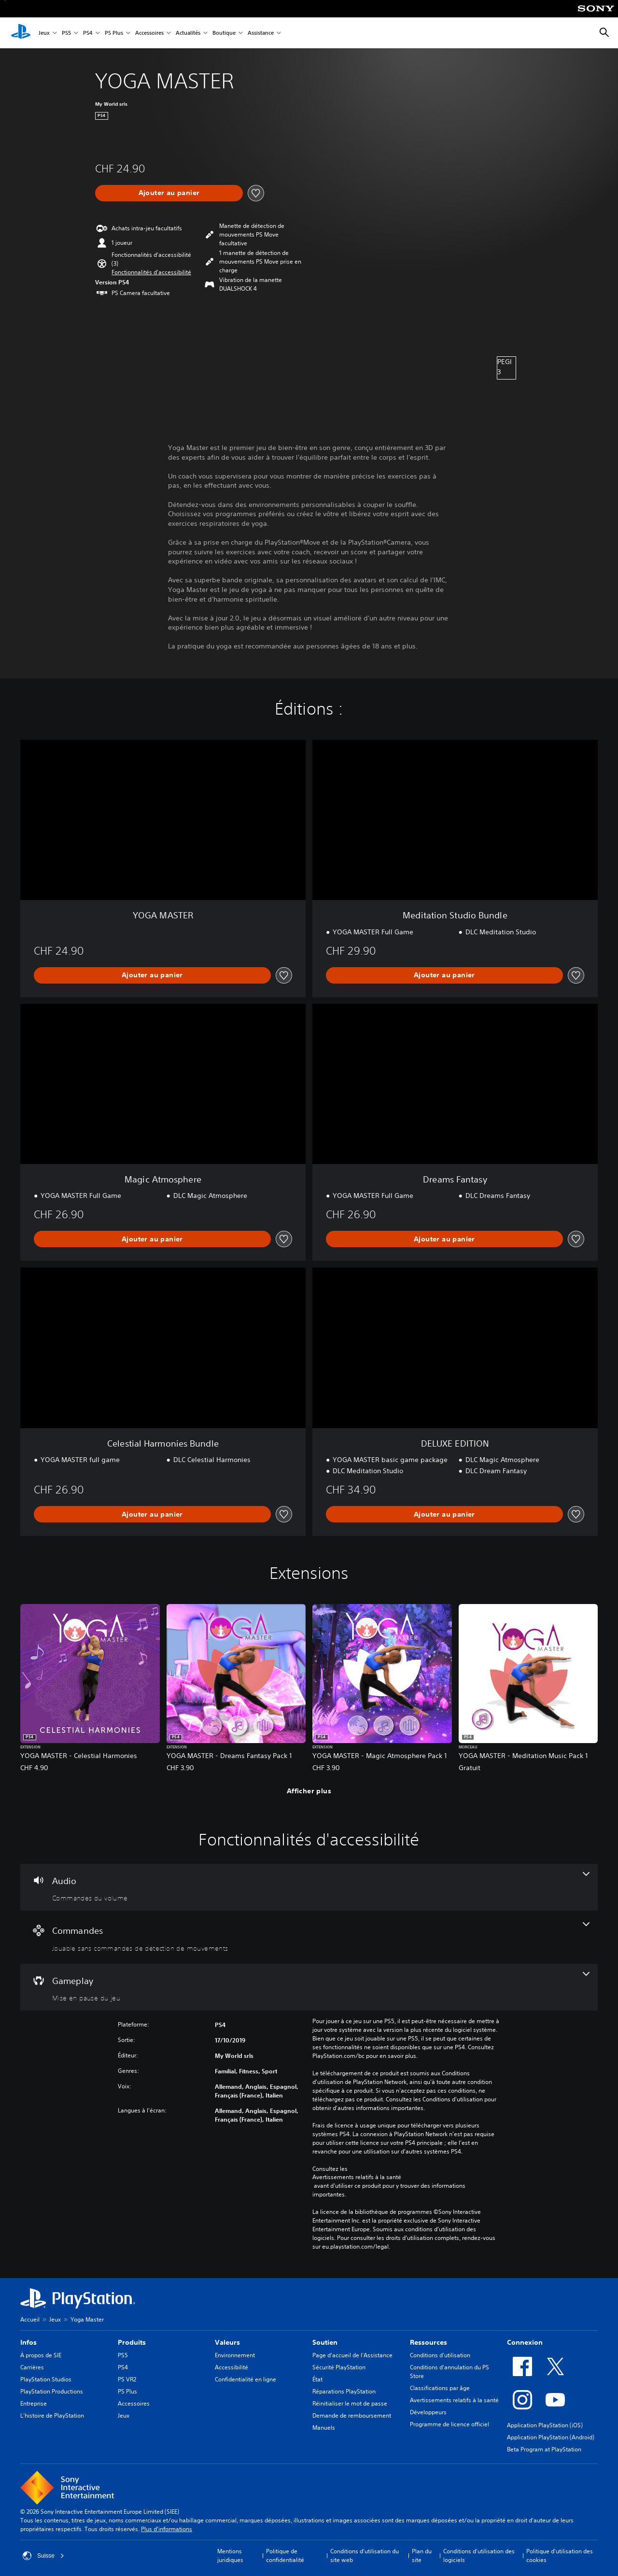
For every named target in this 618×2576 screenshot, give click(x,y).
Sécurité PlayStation (338, 2367)
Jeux (44, 33)
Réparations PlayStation (344, 2391)
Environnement (235, 2355)
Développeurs (428, 2412)
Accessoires (149, 33)
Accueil (30, 2319)
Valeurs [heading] (227, 2342)
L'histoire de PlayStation (52, 2415)
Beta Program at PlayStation (544, 2449)
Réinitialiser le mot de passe (349, 2403)
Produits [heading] (132, 2342)
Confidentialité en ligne (245, 2379)
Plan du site (422, 2555)
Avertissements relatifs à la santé (356, 2177)
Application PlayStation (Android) (550, 2437)
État (317, 2379)
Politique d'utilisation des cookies (559, 2555)
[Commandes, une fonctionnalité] (309, 1937)
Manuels (323, 2427)
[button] (151, 272)
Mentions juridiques (230, 2555)
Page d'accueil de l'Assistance (352, 2355)
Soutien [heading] (324, 2342)
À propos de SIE (40, 2355)
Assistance (261, 33)
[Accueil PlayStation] (21, 33)
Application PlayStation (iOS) (545, 2425)
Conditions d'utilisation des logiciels (479, 2555)
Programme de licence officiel (449, 2424)
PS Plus (114, 33)
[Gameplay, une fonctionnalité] (309, 1987)
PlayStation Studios (45, 2379)
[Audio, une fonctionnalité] (309, 1887)
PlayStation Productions (51, 2391)
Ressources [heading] (428, 2342)
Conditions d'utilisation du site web (364, 2555)
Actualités (188, 33)
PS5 (66, 33)
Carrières (32, 2367)
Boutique (224, 33)
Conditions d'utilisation (440, 2355)
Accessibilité (231, 2367)
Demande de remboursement (351, 2415)
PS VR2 (127, 2379)
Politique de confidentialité (285, 2555)
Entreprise (33, 2403)
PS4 (88, 33)
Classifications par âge (440, 2388)
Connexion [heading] (525, 2342)
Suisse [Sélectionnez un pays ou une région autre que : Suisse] (43, 2555)
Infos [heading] (28, 2342)
